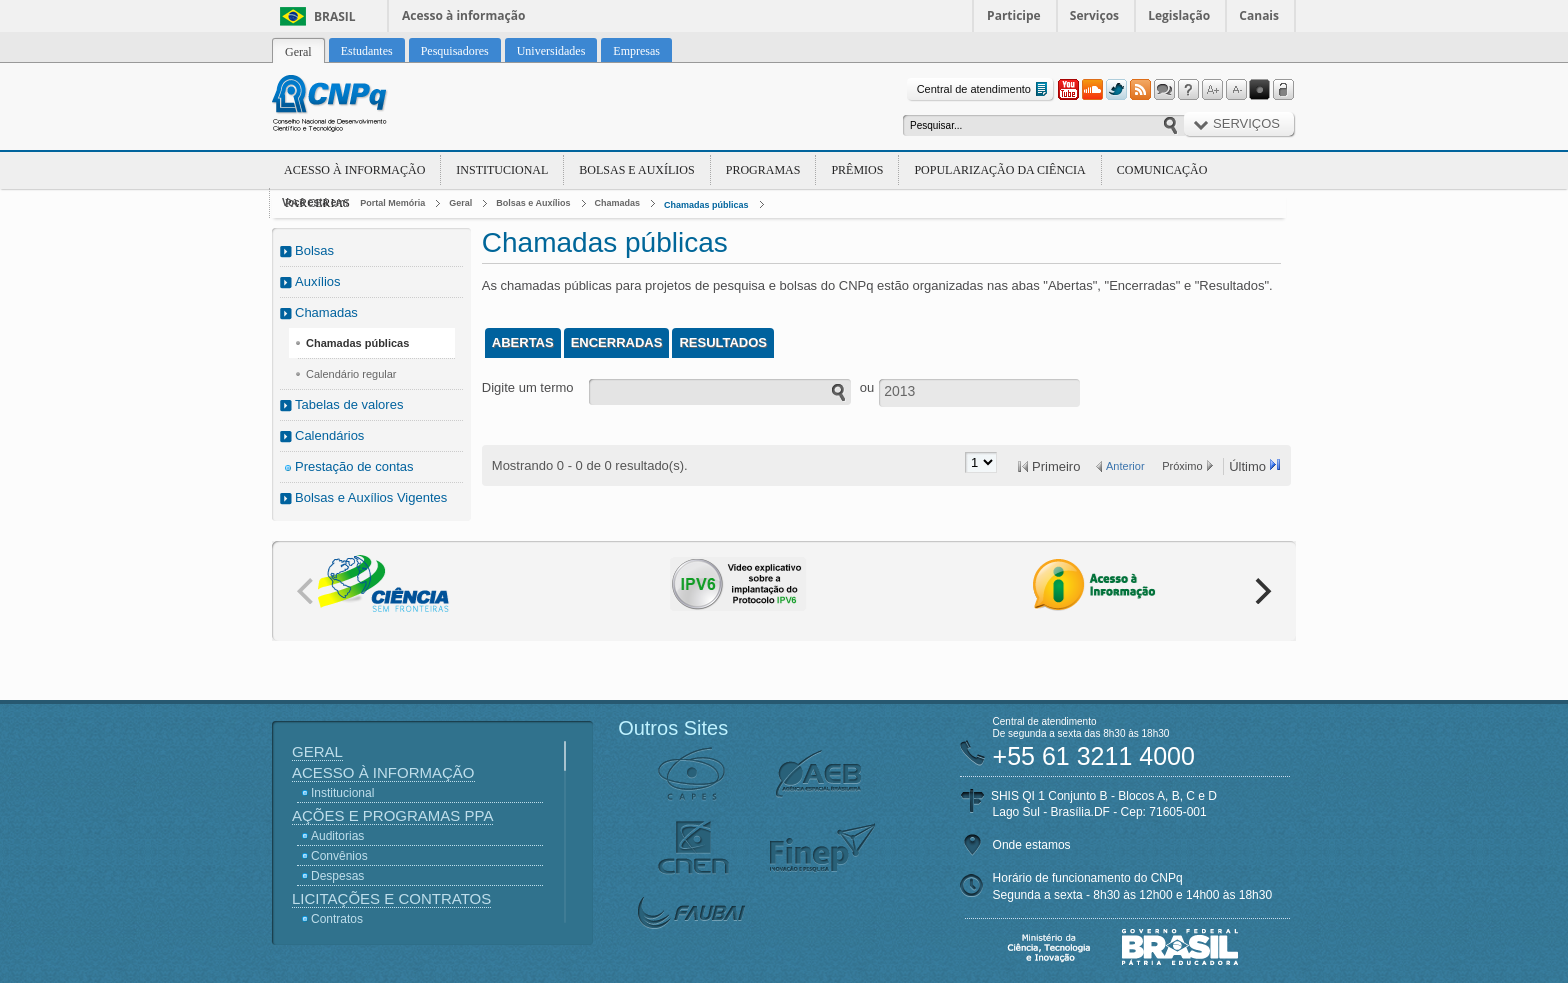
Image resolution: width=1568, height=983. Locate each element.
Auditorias (337, 836)
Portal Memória (392, 203)
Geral (460, 203)
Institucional (502, 170)
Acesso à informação (463, 15)
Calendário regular (351, 374)
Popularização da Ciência (999, 170)
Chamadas (618, 203)
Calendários (329, 435)
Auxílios (318, 281)
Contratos (337, 919)
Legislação (1179, 15)
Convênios (339, 856)
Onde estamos (1032, 845)
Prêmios (857, 170)
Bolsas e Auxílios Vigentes (371, 497)
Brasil (335, 16)
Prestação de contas (354, 466)
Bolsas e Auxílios (636, 170)
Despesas (337, 876)
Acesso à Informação (354, 170)
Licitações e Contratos (391, 898)
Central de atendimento (984, 89)
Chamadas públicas (706, 205)
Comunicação (1162, 170)
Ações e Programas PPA (392, 815)
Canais (1259, 15)
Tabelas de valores (349, 404)
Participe (1014, 15)
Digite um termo (528, 387)
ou (867, 387)
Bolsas (314, 250)
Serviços (1094, 15)
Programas (763, 170)
